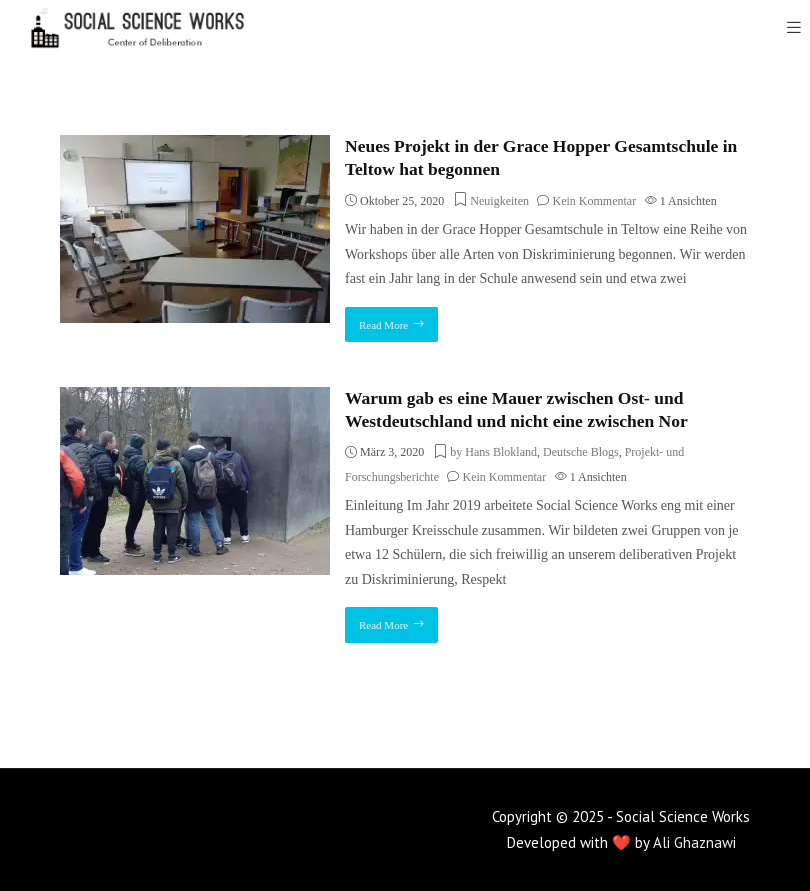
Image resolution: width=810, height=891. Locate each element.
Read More (383, 325)
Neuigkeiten (499, 201)
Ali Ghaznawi (694, 842)
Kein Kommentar (594, 201)
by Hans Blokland (493, 452)
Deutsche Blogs (581, 452)
